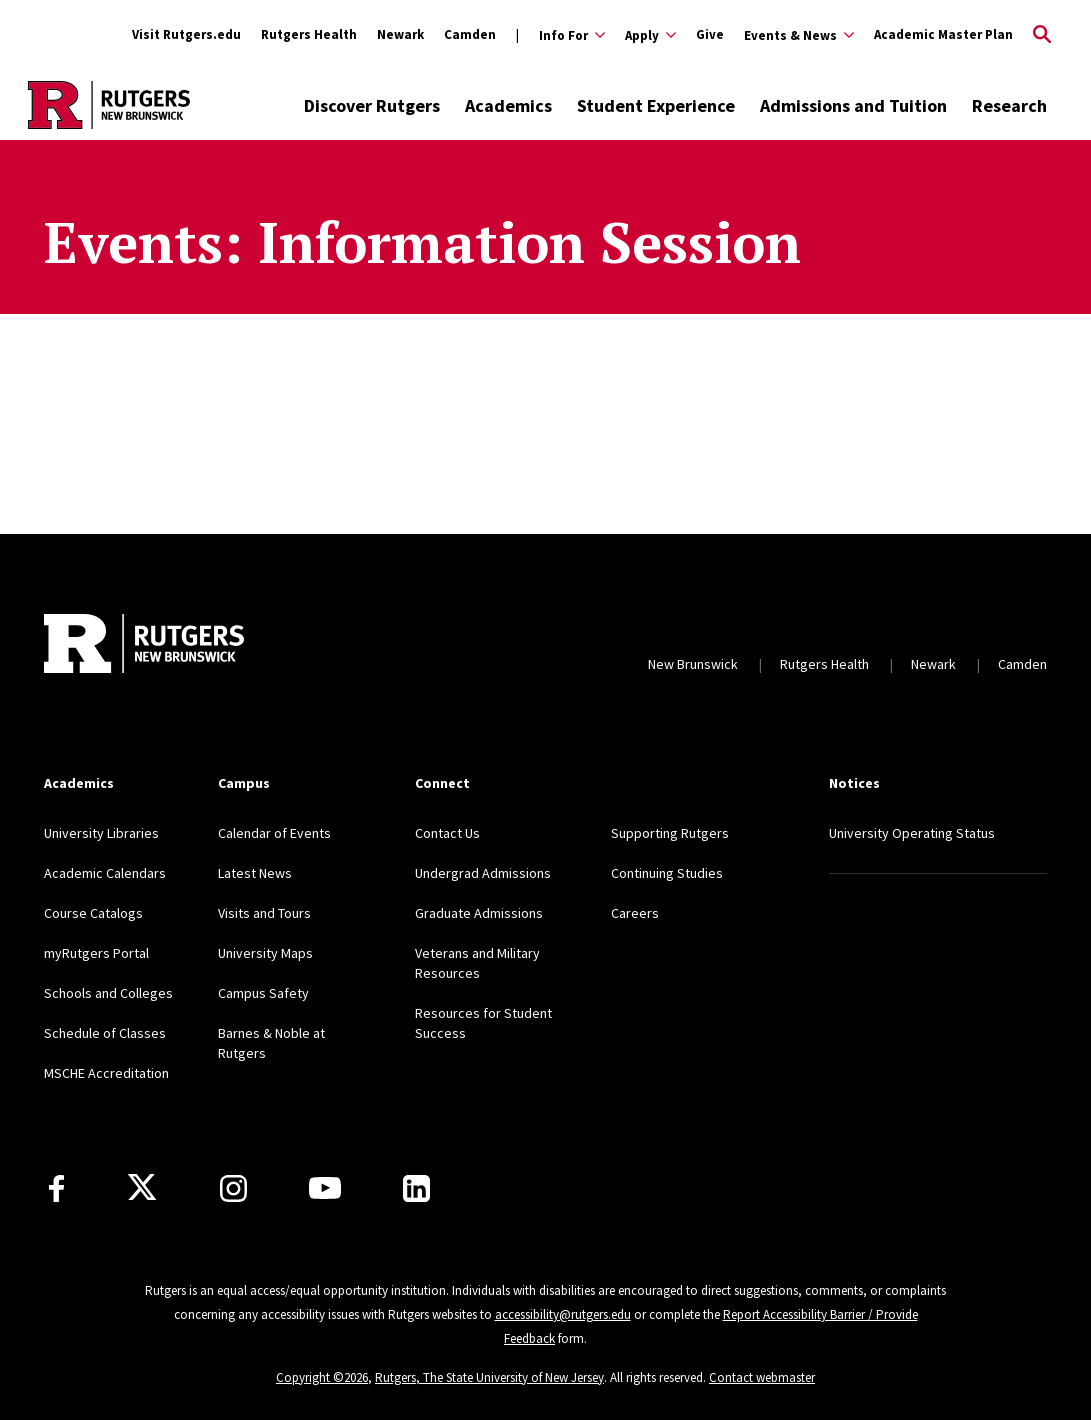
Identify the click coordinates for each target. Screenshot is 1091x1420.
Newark (400, 34)
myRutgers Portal (96, 953)
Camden (470, 34)
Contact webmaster (762, 1377)
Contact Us (447, 833)
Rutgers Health (309, 34)
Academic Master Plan (943, 34)
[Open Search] (1042, 35)
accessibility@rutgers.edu (563, 1314)
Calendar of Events (274, 833)
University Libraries (101, 833)
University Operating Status (912, 833)
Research (1009, 105)
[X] (142, 1188)
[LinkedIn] (416, 1188)
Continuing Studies (667, 873)
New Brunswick (693, 664)
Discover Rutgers (372, 105)
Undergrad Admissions (483, 873)
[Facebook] (56, 1188)
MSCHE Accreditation (106, 1073)
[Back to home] (144, 643)
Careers (635, 913)
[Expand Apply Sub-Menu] (650, 35)
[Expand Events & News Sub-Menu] (799, 35)
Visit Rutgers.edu (186, 34)
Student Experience (656, 105)
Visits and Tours (264, 913)
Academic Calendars (105, 873)
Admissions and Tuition (853, 105)
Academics (508, 105)
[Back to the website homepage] (109, 105)
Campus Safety (263, 993)
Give (710, 34)
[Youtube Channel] (325, 1188)
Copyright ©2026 (322, 1377)
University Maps (265, 953)
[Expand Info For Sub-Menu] (560, 35)
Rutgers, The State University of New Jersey (489, 1377)
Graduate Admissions (479, 913)
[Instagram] (233, 1188)
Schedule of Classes (105, 1033)
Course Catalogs (93, 913)
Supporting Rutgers (670, 833)
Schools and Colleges (108, 993)
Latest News (255, 873)
